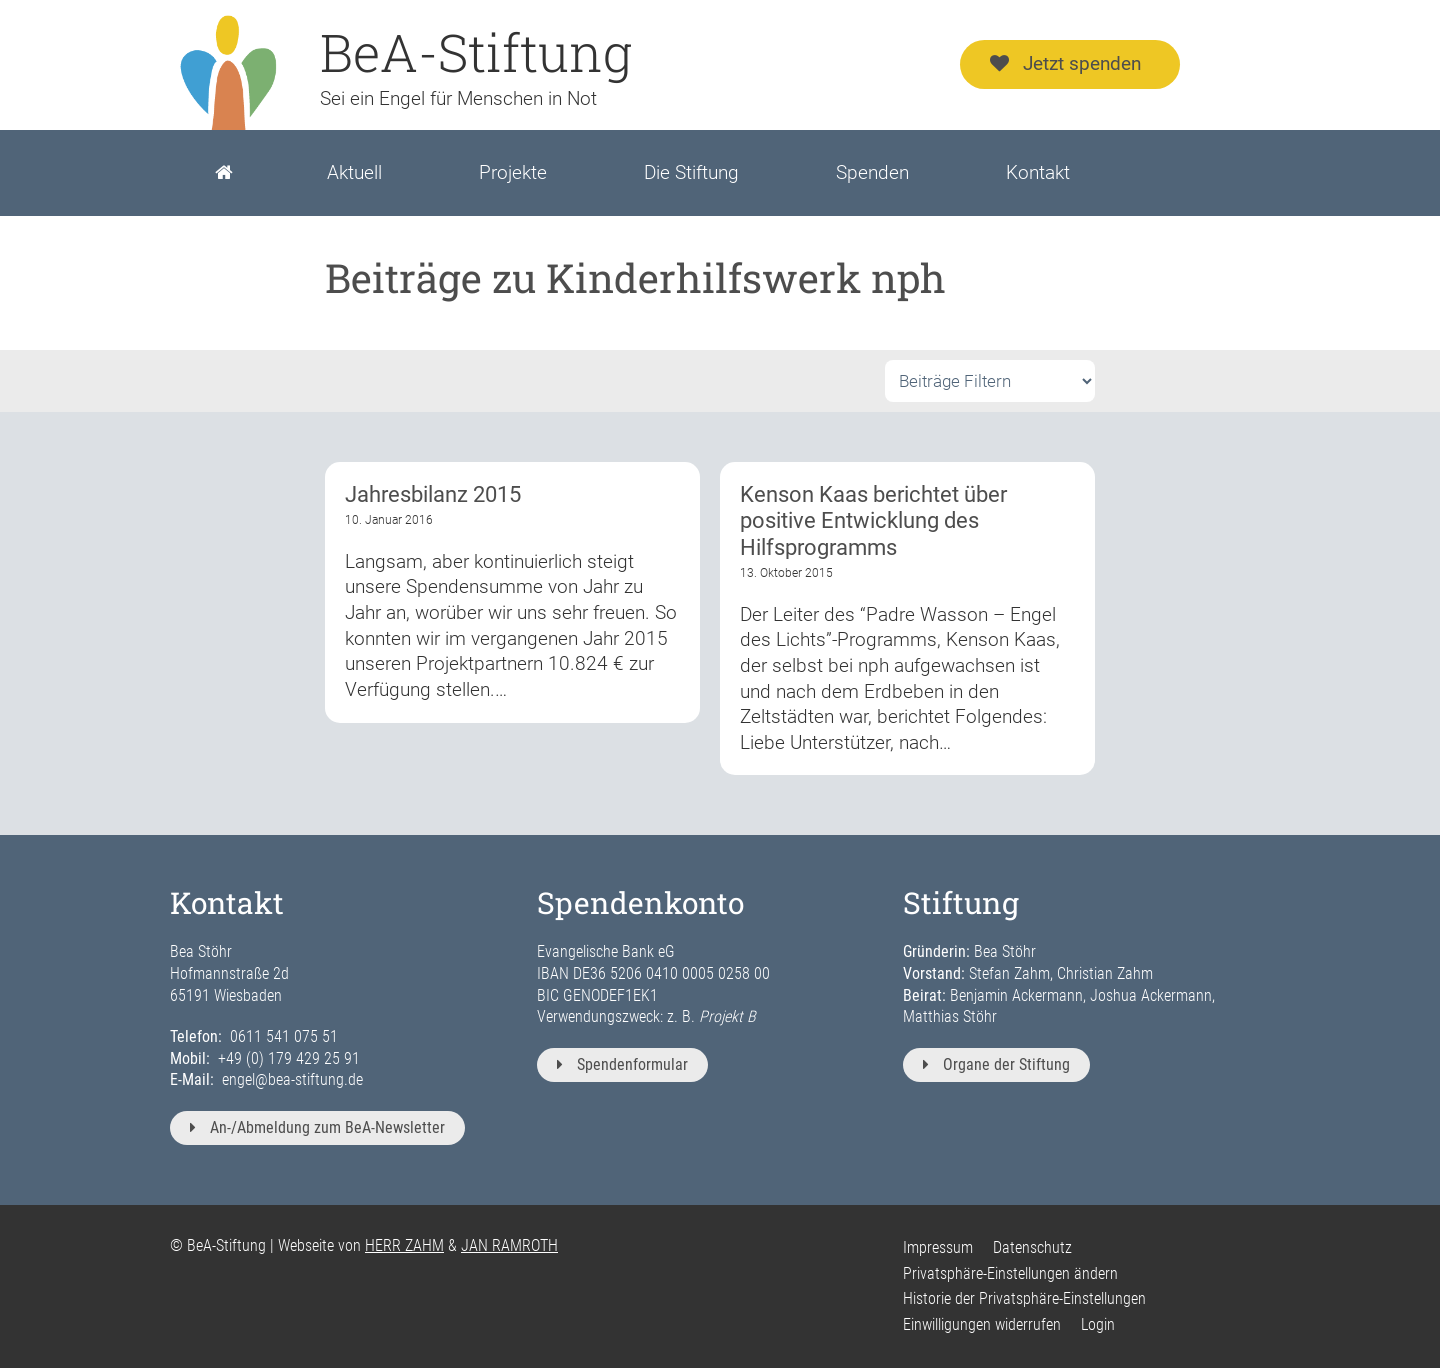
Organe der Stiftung (996, 1064)
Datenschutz (1032, 1247)
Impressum (938, 1247)
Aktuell (354, 172)
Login (1098, 1324)
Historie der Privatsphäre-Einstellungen (1024, 1298)
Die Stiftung (691, 172)
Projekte (513, 172)
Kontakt (1038, 172)
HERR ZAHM (404, 1245)
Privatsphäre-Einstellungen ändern (1010, 1273)
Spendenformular (622, 1064)
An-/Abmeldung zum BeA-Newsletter (317, 1127)
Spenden (872, 172)
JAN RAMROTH (509, 1245)
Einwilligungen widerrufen (982, 1324)
